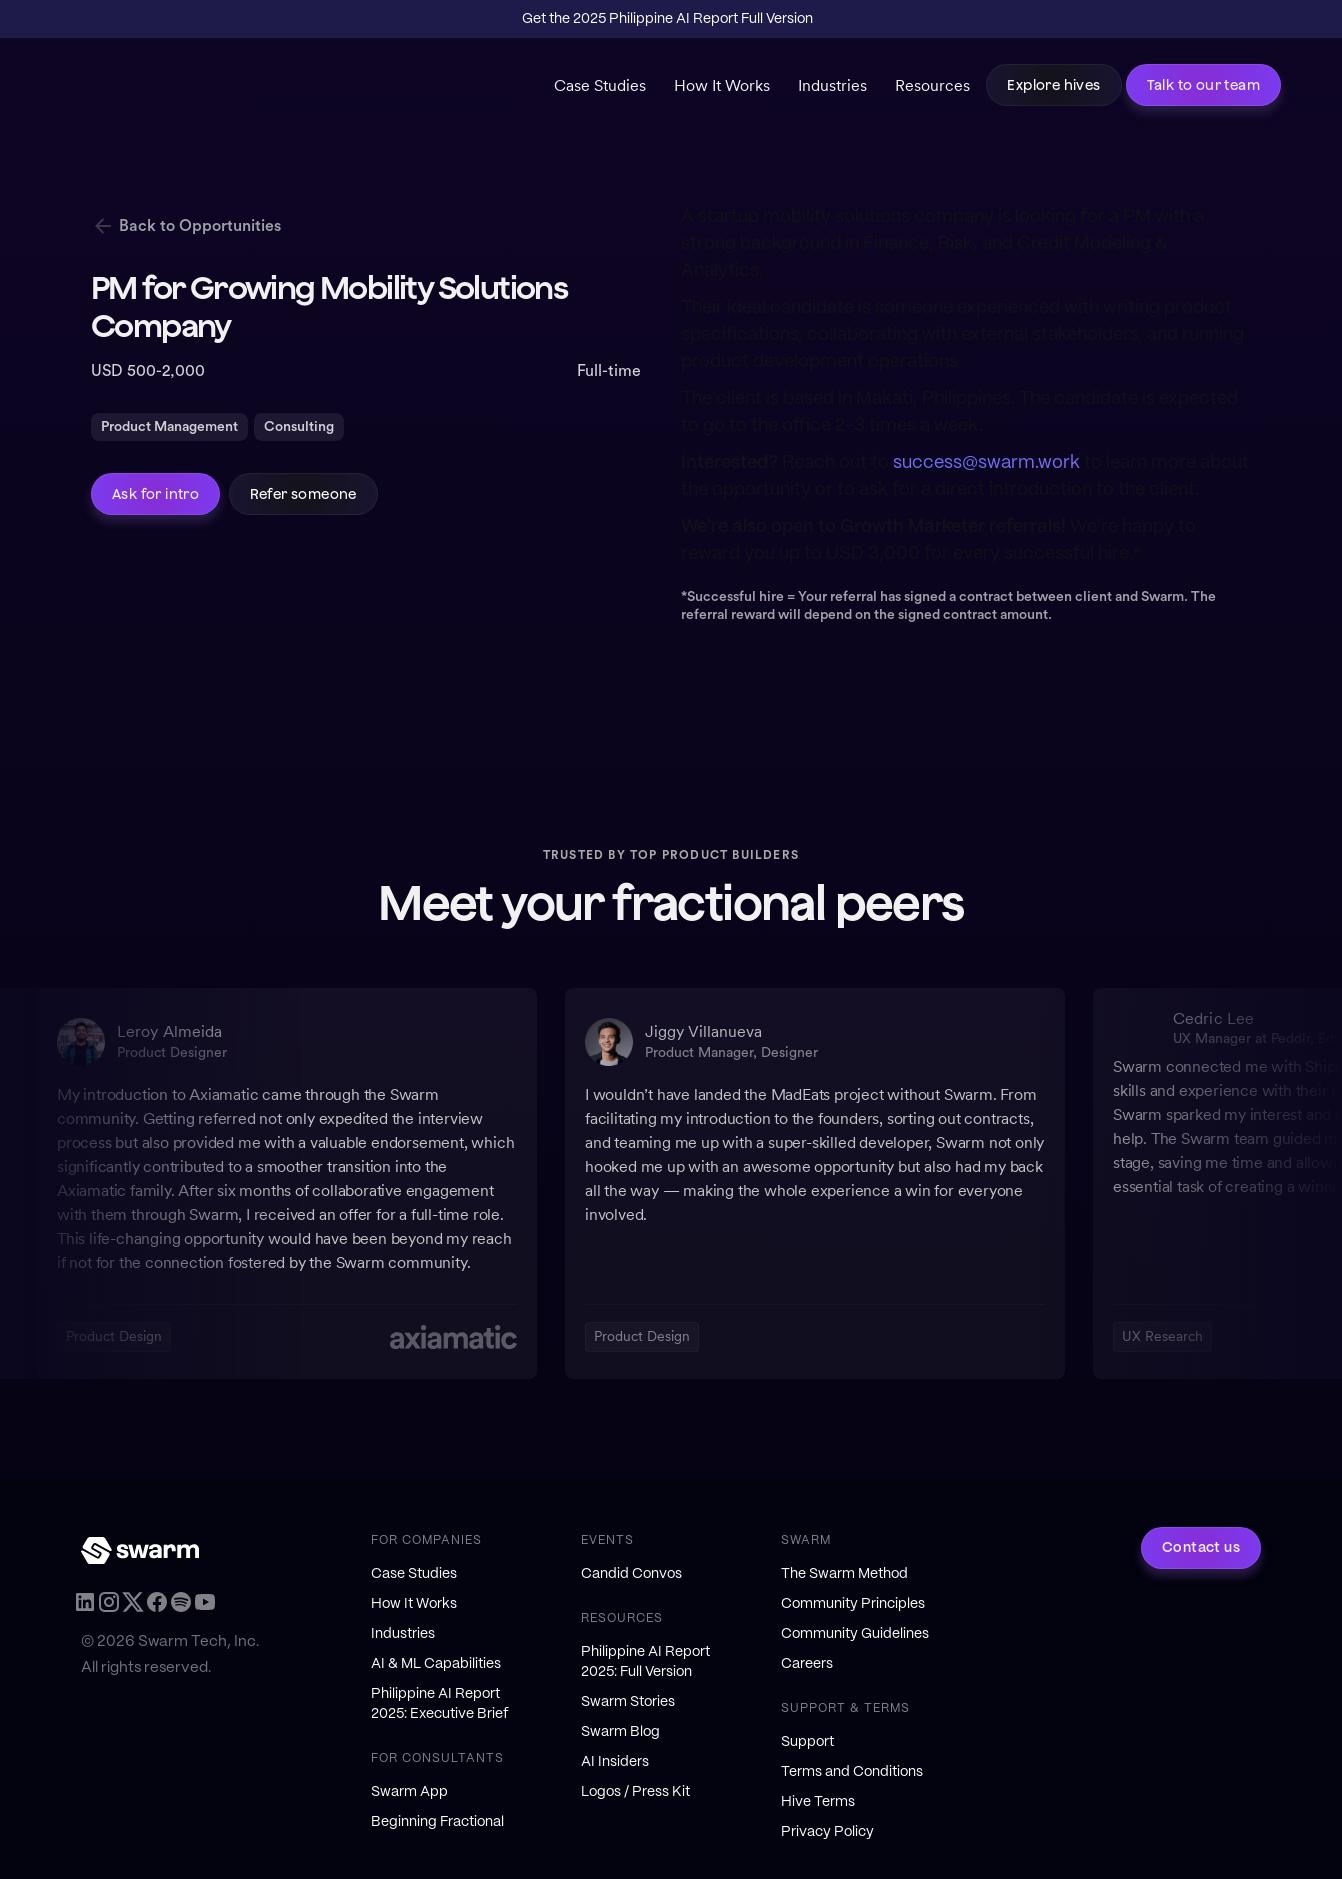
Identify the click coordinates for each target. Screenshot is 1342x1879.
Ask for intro (155, 494)
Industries (832, 85)
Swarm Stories (628, 1702)
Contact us (1201, 1548)
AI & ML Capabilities (436, 1664)
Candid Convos (631, 1574)
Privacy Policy (827, 1832)
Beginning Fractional (437, 1822)
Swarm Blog (620, 1732)
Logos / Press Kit (635, 1792)
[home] (163, 90)
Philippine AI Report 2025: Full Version (645, 1662)
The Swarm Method (844, 1574)
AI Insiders (615, 1762)
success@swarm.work (986, 463)
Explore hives (1053, 85)
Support (807, 1742)
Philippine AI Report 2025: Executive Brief (440, 1704)
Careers (807, 1664)
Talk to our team (1203, 85)
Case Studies (600, 85)
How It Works (722, 85)
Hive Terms (818, 1802)
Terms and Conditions (852, 1772)
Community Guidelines (855, 1634)
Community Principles (853, 1604)
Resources (932, 85)
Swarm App (409, 1792)
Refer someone (303, 494)
